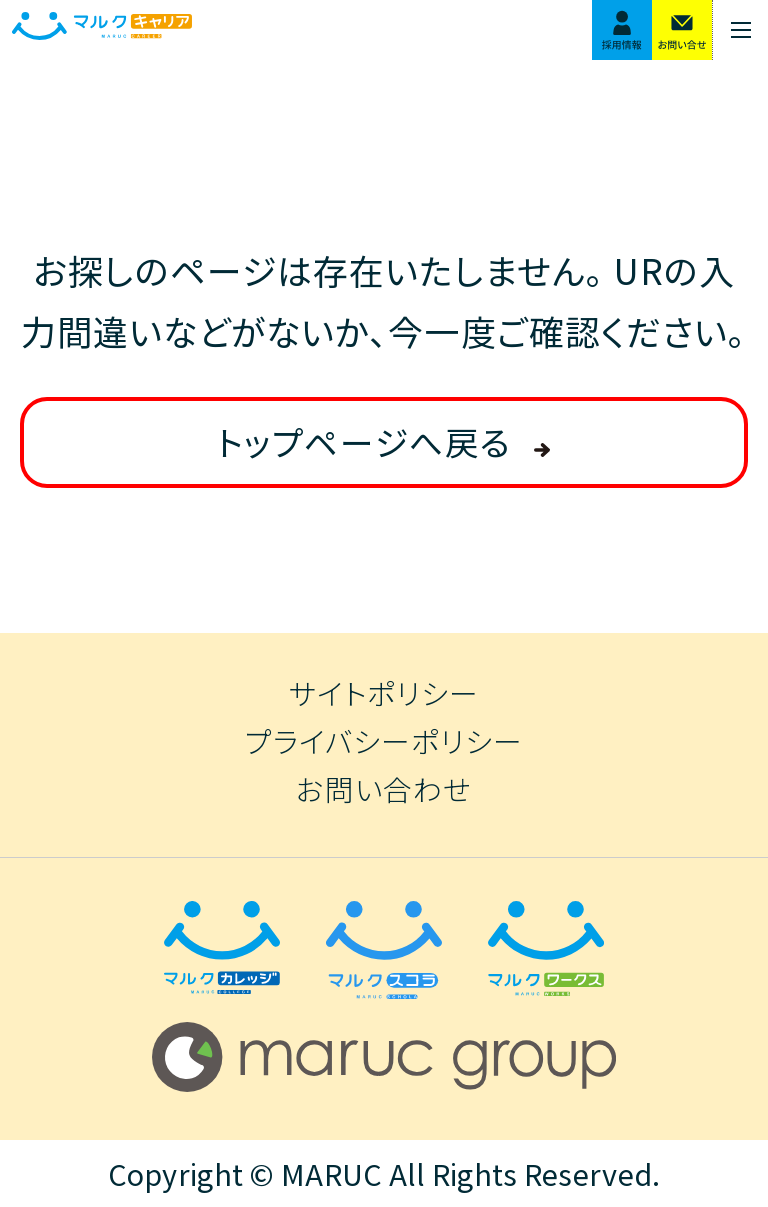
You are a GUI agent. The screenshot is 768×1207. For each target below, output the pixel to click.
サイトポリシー (384, 693)
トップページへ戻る (364, 441)
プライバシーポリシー (384, 741)
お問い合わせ (384, 789)
